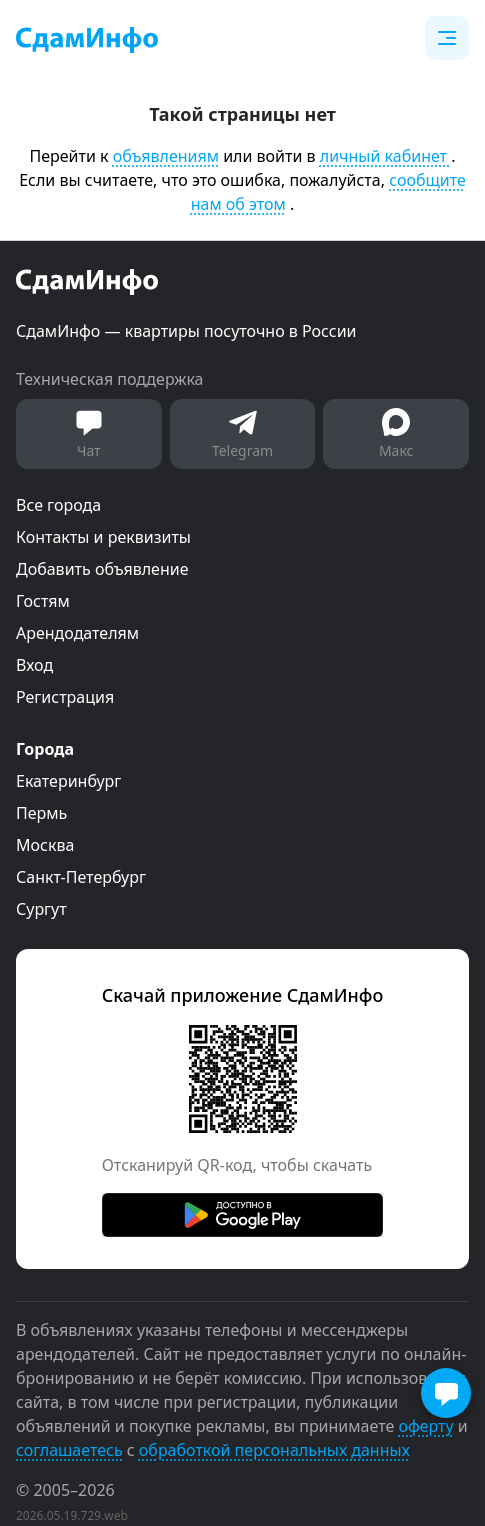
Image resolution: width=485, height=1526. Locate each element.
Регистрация (65, 697)
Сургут (41, 909)
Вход (34, 665)
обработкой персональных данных (274, 1450)
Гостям (43, 601)
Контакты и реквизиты (103, 537)
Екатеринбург (68, 781)
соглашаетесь (69, 1450)
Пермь (41, 813)
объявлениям (166, 156)
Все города (58, 505)
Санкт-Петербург (81, 877)
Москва (45, 845)
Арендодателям (77, 633)
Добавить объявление (102, 569)
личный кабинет (385, 156)
